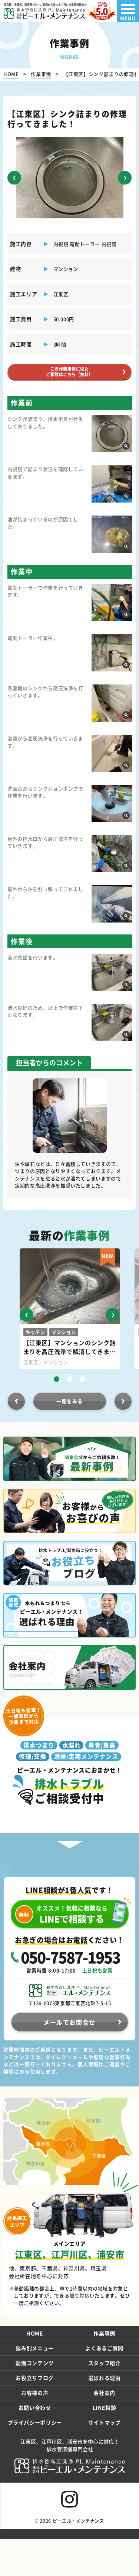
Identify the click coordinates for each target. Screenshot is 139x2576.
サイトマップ (104, 2439)
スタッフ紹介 (104, 2379)
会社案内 (104, 2409)
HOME (34, 2350)
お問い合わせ (35, 2424)
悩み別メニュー (35, 2364)
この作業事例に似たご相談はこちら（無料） (69, 376)
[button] (14, 177)
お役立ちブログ (35, 2394)
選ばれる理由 (104, 2394)
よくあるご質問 (104, 2364)
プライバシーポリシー (35, 2439)
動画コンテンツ (35, 2379)
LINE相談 (104, 2424)
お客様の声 (34, 2409)
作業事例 (104, 2350)
